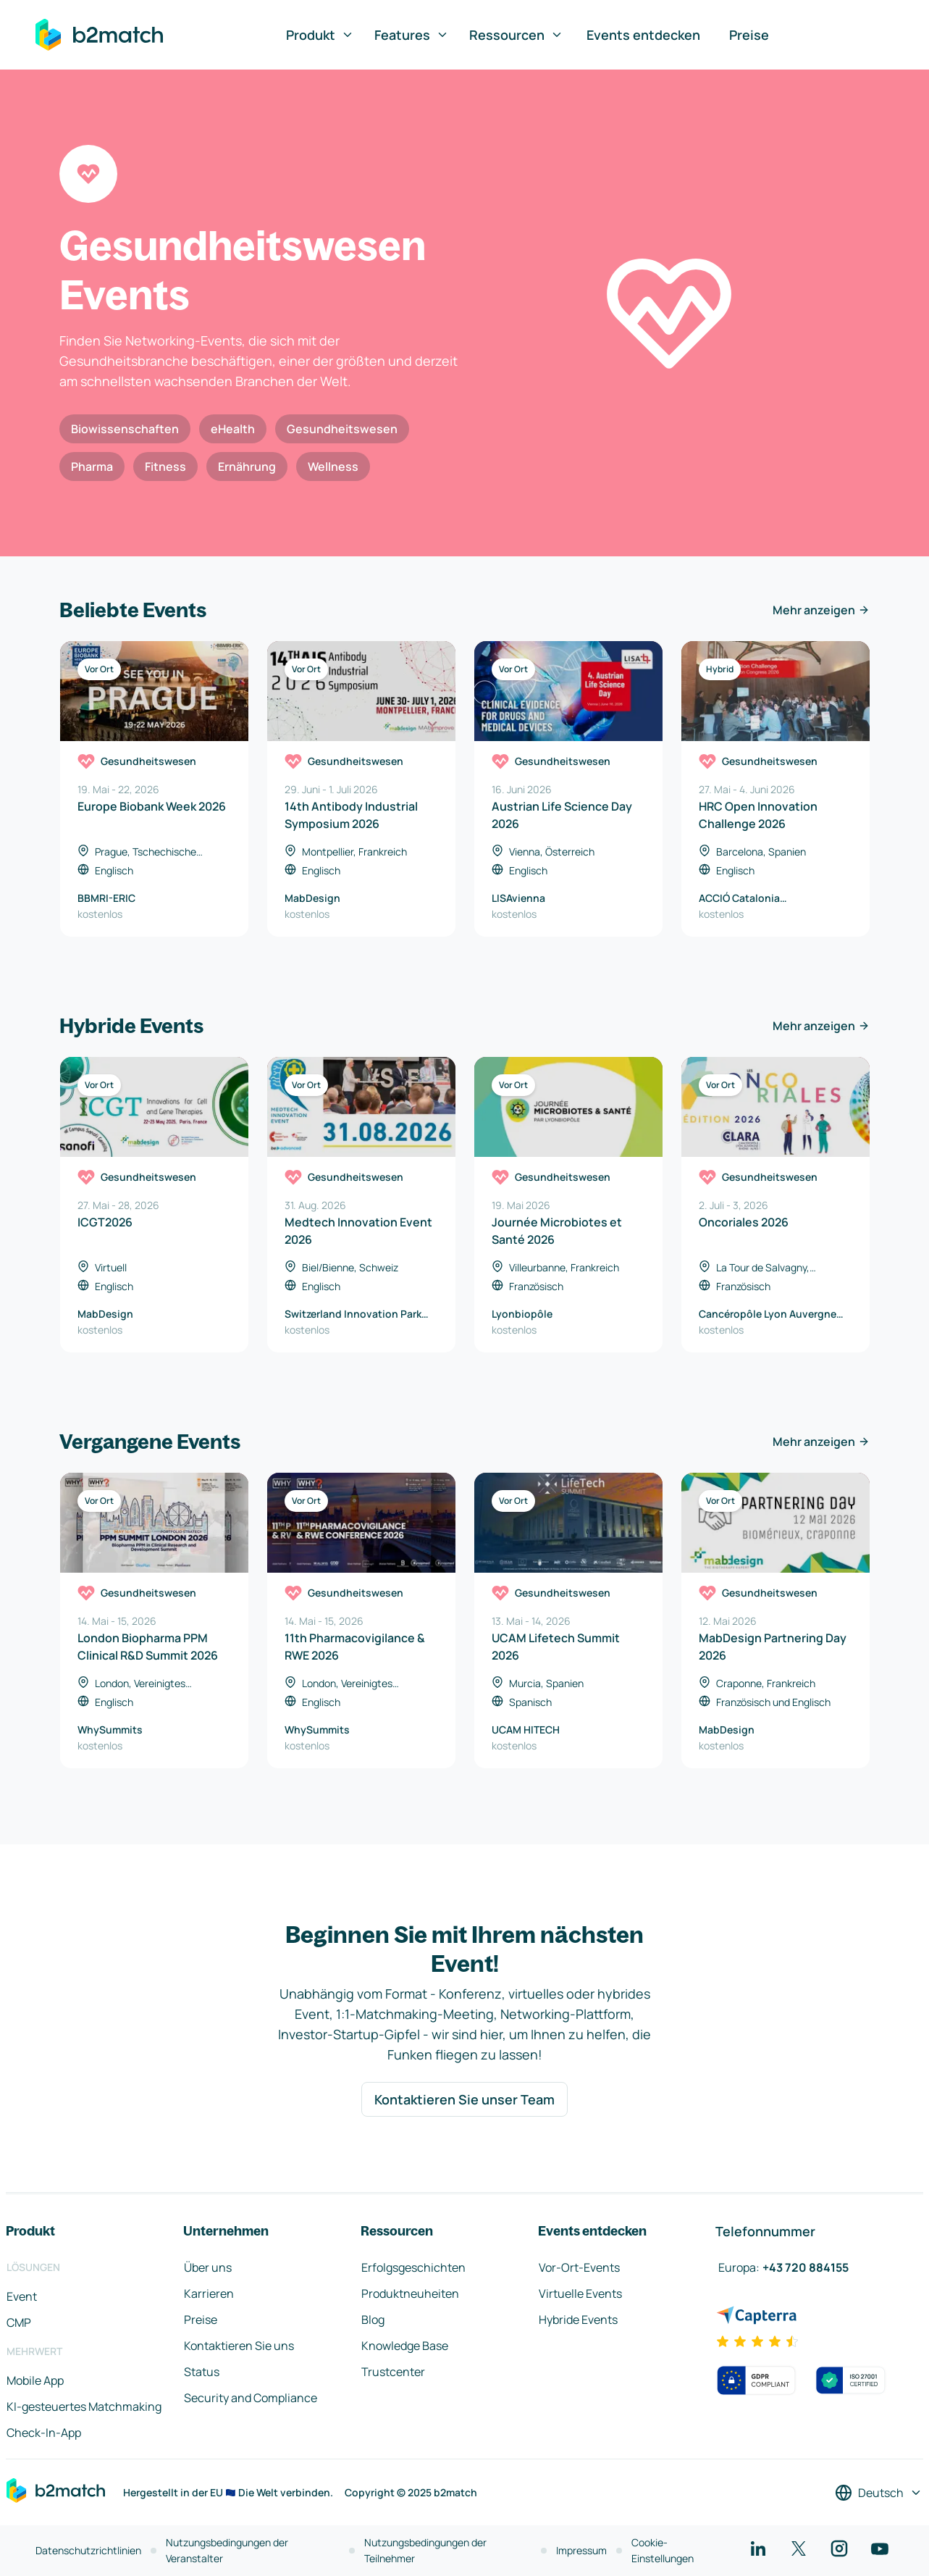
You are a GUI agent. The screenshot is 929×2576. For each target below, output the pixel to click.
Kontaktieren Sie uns (239, 2346)
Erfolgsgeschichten (413, 2267)
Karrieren (209, 2293)
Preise (749, 34)
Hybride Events (578, 2320)
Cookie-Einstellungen (662, 2550)
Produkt (320, 34)
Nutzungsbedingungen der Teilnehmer (425, 2550)
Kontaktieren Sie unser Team (464, 2099)
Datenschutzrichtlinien (88, 2550)
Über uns (208, 2267)
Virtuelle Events (580, 2293)
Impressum (581, 2550)
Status (201, 2372)
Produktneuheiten (410, 2293)
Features (411, 34)
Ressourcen (516, 34)
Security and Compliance (250, 2398)
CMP (19, 2322)
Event (22, 2296)
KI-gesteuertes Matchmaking (84, 2406)
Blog (372, 2320)
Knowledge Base (404, 2346)
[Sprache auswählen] (878, 2492)
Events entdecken (643, 34)
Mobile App (35, 2380)
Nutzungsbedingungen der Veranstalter (227, 2550)
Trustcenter (393, 2372)
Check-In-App (44, 2433)
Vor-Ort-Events (579, 2267)
